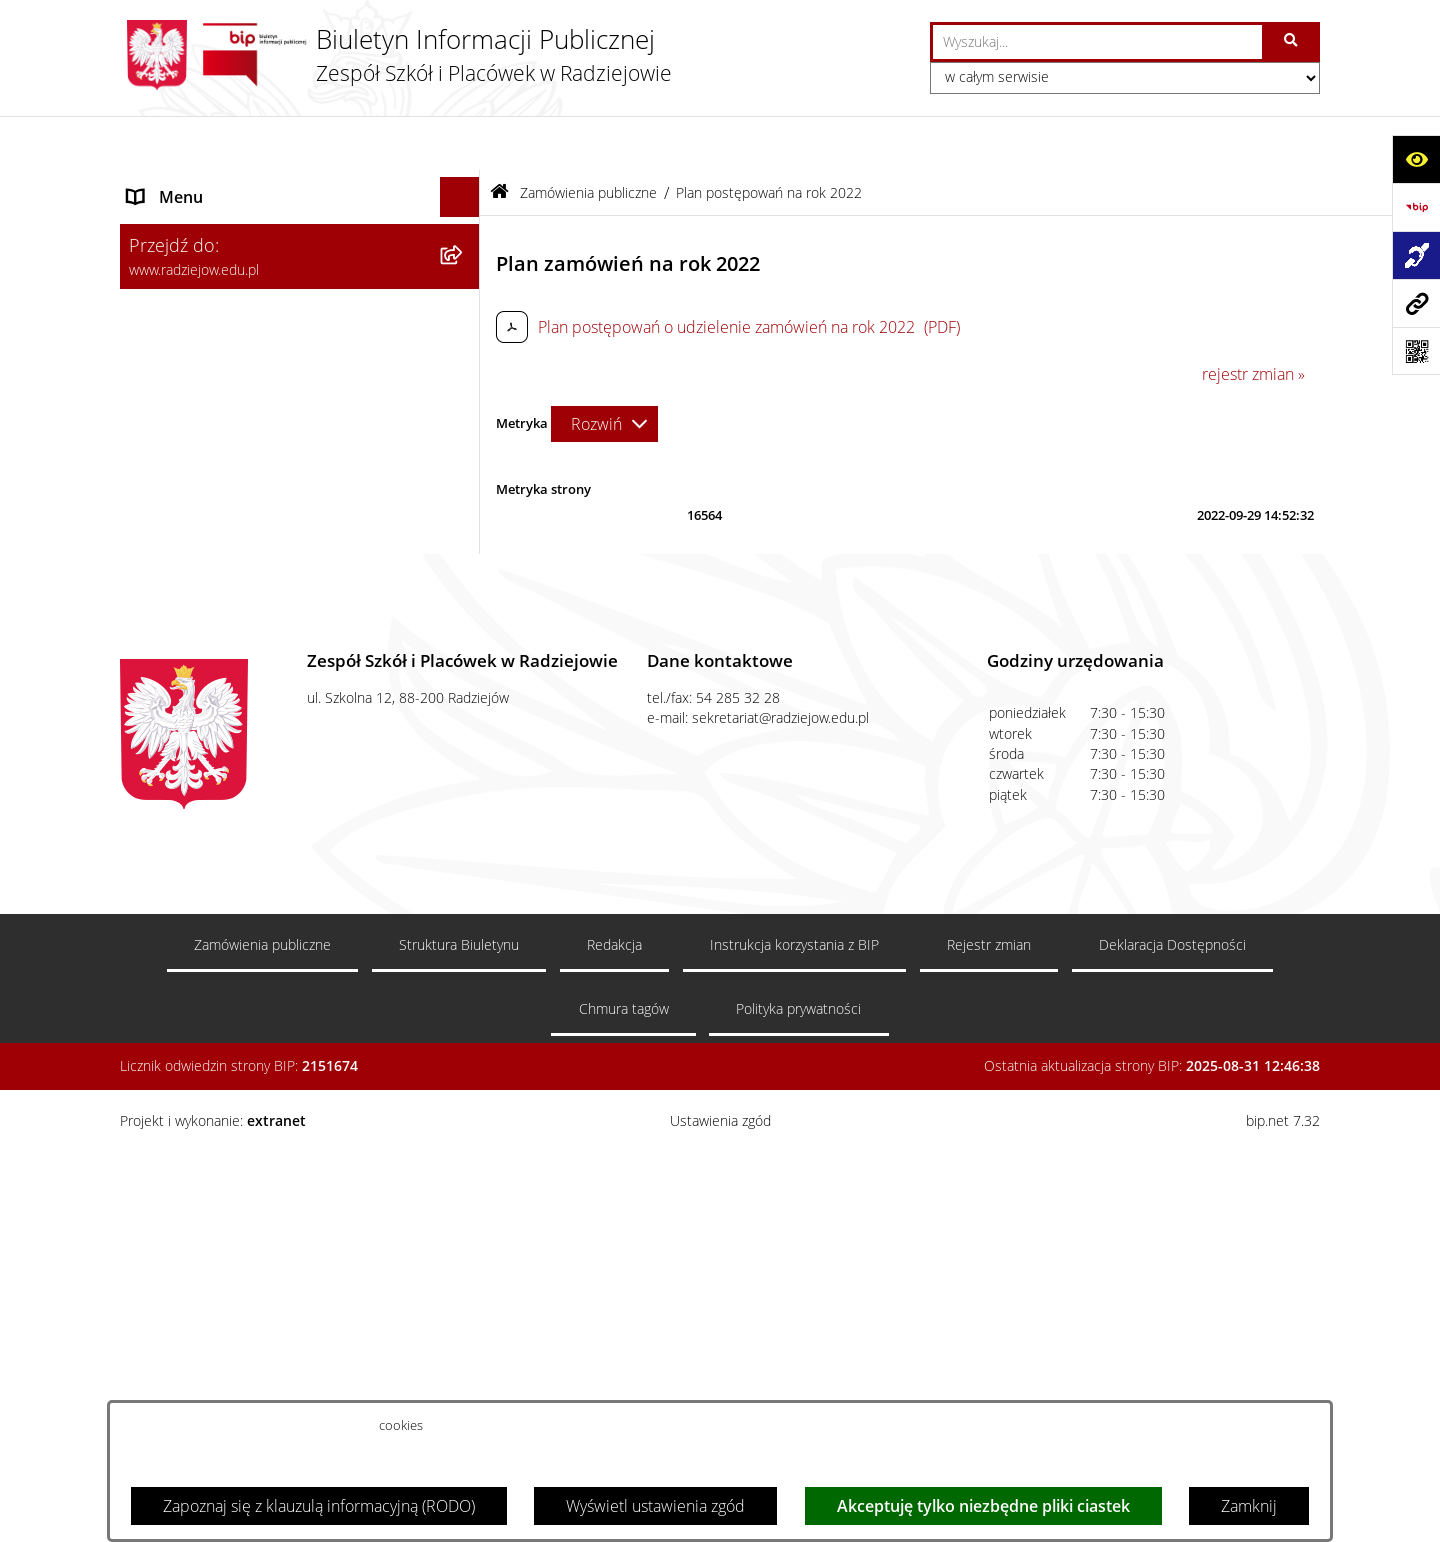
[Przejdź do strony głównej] (396, 55)
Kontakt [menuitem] (154, 857)
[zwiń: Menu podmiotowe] (464, 183)
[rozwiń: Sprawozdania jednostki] (464, 394)
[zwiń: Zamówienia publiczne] (464, 752)
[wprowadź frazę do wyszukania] (1098, 42)
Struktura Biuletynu (459, 1380)
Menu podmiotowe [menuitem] (196, 183)
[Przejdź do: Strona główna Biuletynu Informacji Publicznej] (499, 138)
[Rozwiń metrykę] (604, 369)
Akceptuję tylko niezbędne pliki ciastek (983, 1506)
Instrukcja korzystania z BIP (794, 1380)
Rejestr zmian (989, 1380)
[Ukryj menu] (460, 143)
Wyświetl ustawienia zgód (655, 1506)
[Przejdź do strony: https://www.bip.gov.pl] (1416, 207)
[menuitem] (300, 235)
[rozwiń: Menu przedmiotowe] (464, 712)
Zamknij (1249, 1506)
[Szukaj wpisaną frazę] (1292, 42)
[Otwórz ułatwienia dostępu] (1416, 159)
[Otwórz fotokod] (1416, 351)
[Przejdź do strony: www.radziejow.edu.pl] (1416, 303)
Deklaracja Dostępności (1172, 1380)
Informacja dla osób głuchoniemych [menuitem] (253, 897)
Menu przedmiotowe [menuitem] (202, 712)
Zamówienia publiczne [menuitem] (208, 752)
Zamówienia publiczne (588, 137)
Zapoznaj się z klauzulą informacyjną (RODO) (319, 1506)
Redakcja (614, 1380)
